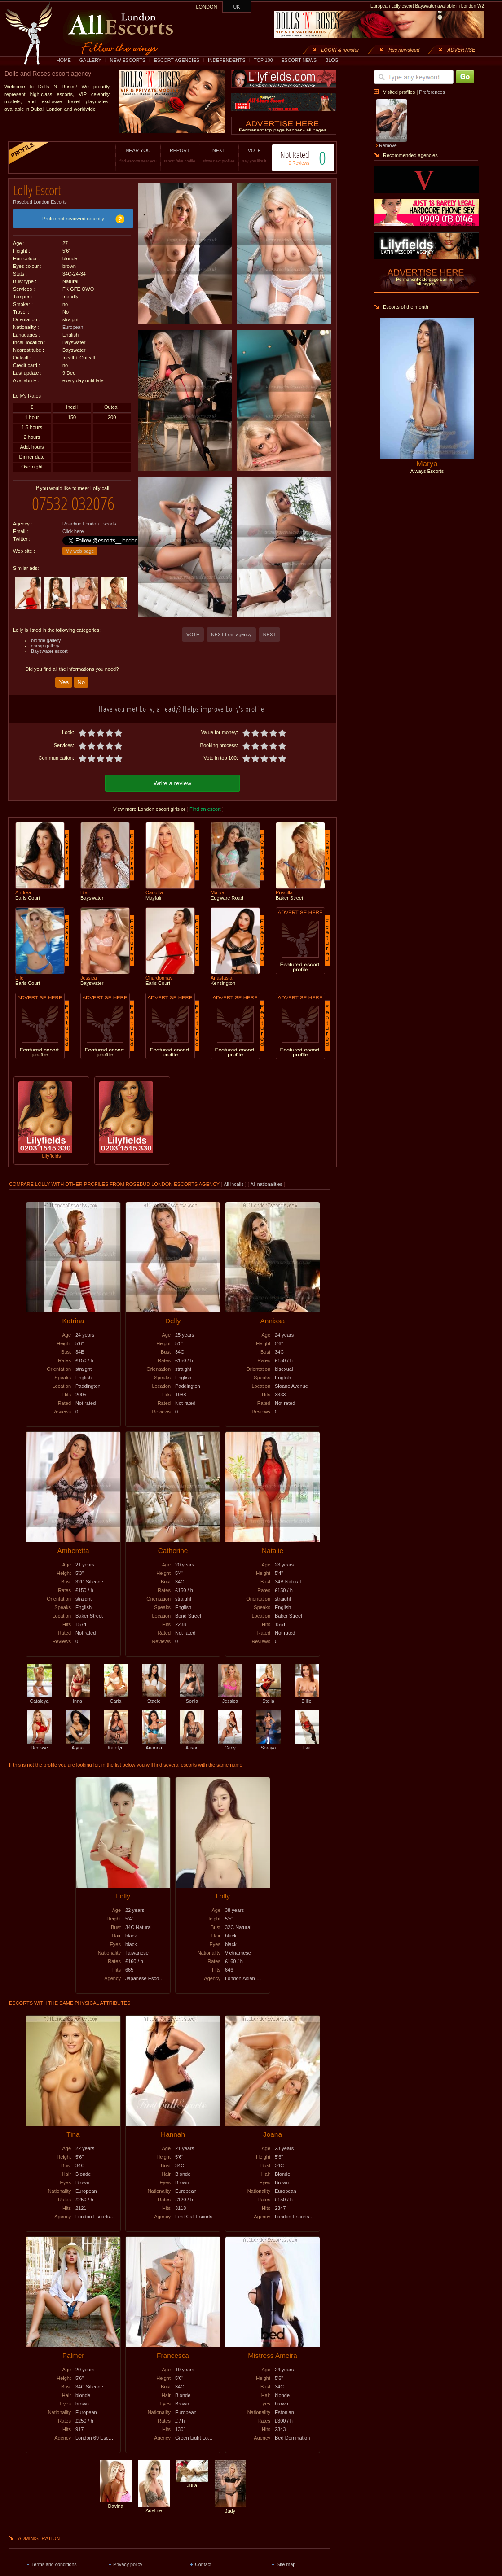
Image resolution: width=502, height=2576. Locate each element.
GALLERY (90, 60)
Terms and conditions (54, 2556)
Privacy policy (127, 2556)
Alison (192, 1737)
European (72, 324)
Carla (116, 1690)
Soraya (268, 1737)
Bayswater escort (49, 644)
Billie (307, 1690)
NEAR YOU (128, 155)
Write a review (172, 775)
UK (236, 6)
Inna (78, 1690)
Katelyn (116, 1737)
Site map (286, 2556)
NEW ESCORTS (127, 60)
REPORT (170, 155)
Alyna (78, 1737)
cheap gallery (45, 639)
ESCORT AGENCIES (176, 60)
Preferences (432, 92)
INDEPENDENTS (227, 60)
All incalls (234, 1176)
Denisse (39, 1737)
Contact (203, 2556)
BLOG (332, 60)
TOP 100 (263, 60)
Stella (268, 1690)
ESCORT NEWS (299, 60)
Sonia (192, 1690)
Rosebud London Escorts (40, 198)
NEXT (209, 155)
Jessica (230, 1690)
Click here (73, 524)
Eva (307, 1737)
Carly (230, 1737)
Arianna (154, 1737)
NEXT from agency (231, 634)
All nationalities (266, 1176)
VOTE (245, 155)
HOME (64, 60)
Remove (388, 145)
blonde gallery (46, 633)
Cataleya (39, 1690)
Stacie (154, 1690)
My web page (80, 544)
